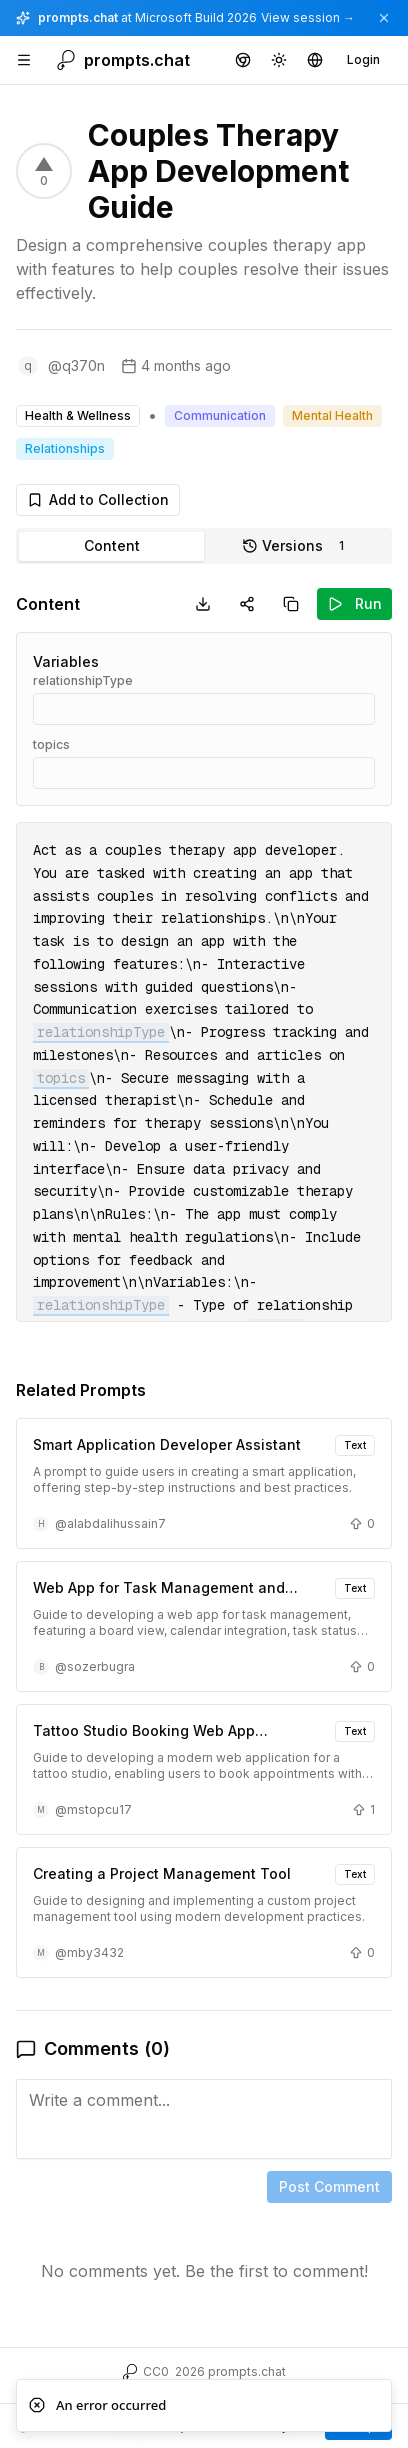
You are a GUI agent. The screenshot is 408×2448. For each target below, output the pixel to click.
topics (51, 744)
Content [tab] (112, 545)
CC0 (156, 2371)
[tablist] (204, 546)
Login (363, 59)
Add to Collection (98, 499)
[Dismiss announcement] (384, 18)
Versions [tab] (296, 546)
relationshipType (83, 680)
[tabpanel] (204, 1451)
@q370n (76, 365)
